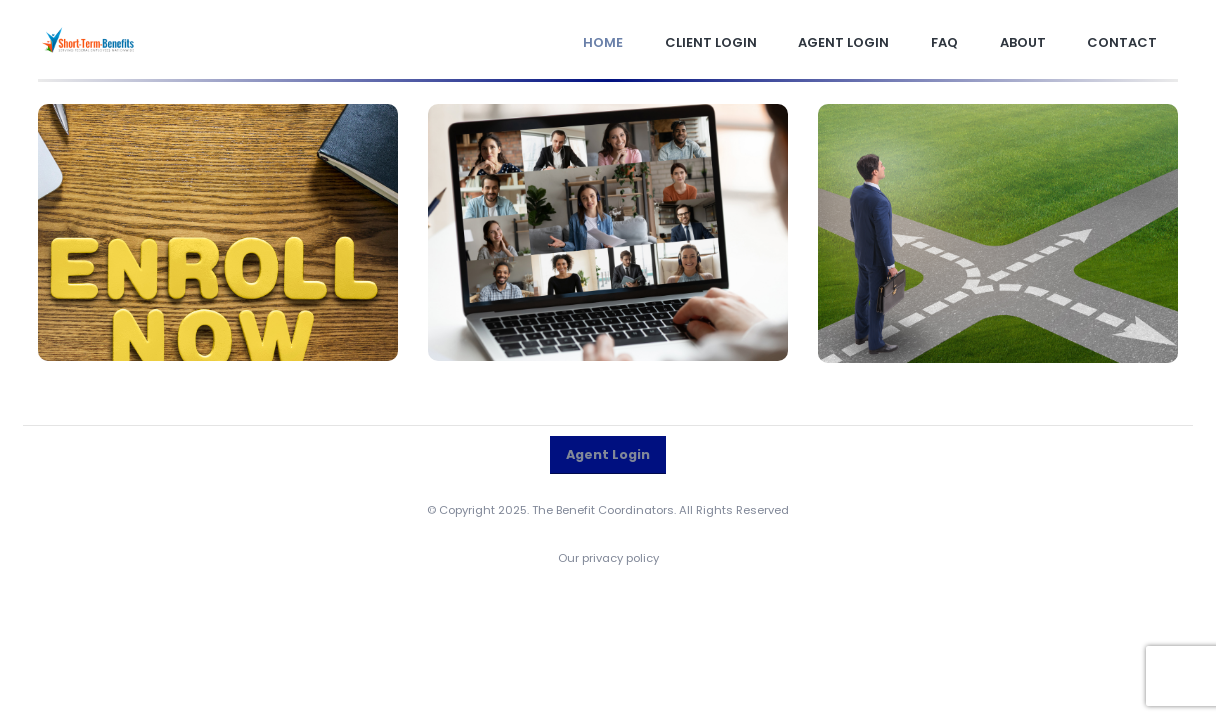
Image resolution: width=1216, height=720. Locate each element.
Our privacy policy (608, 558)
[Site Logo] (88, 40)
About (1023, 42)
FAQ (944, 42)
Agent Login (843, 42)
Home (603, 42)
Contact (1122, 42)
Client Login (711, 42)
